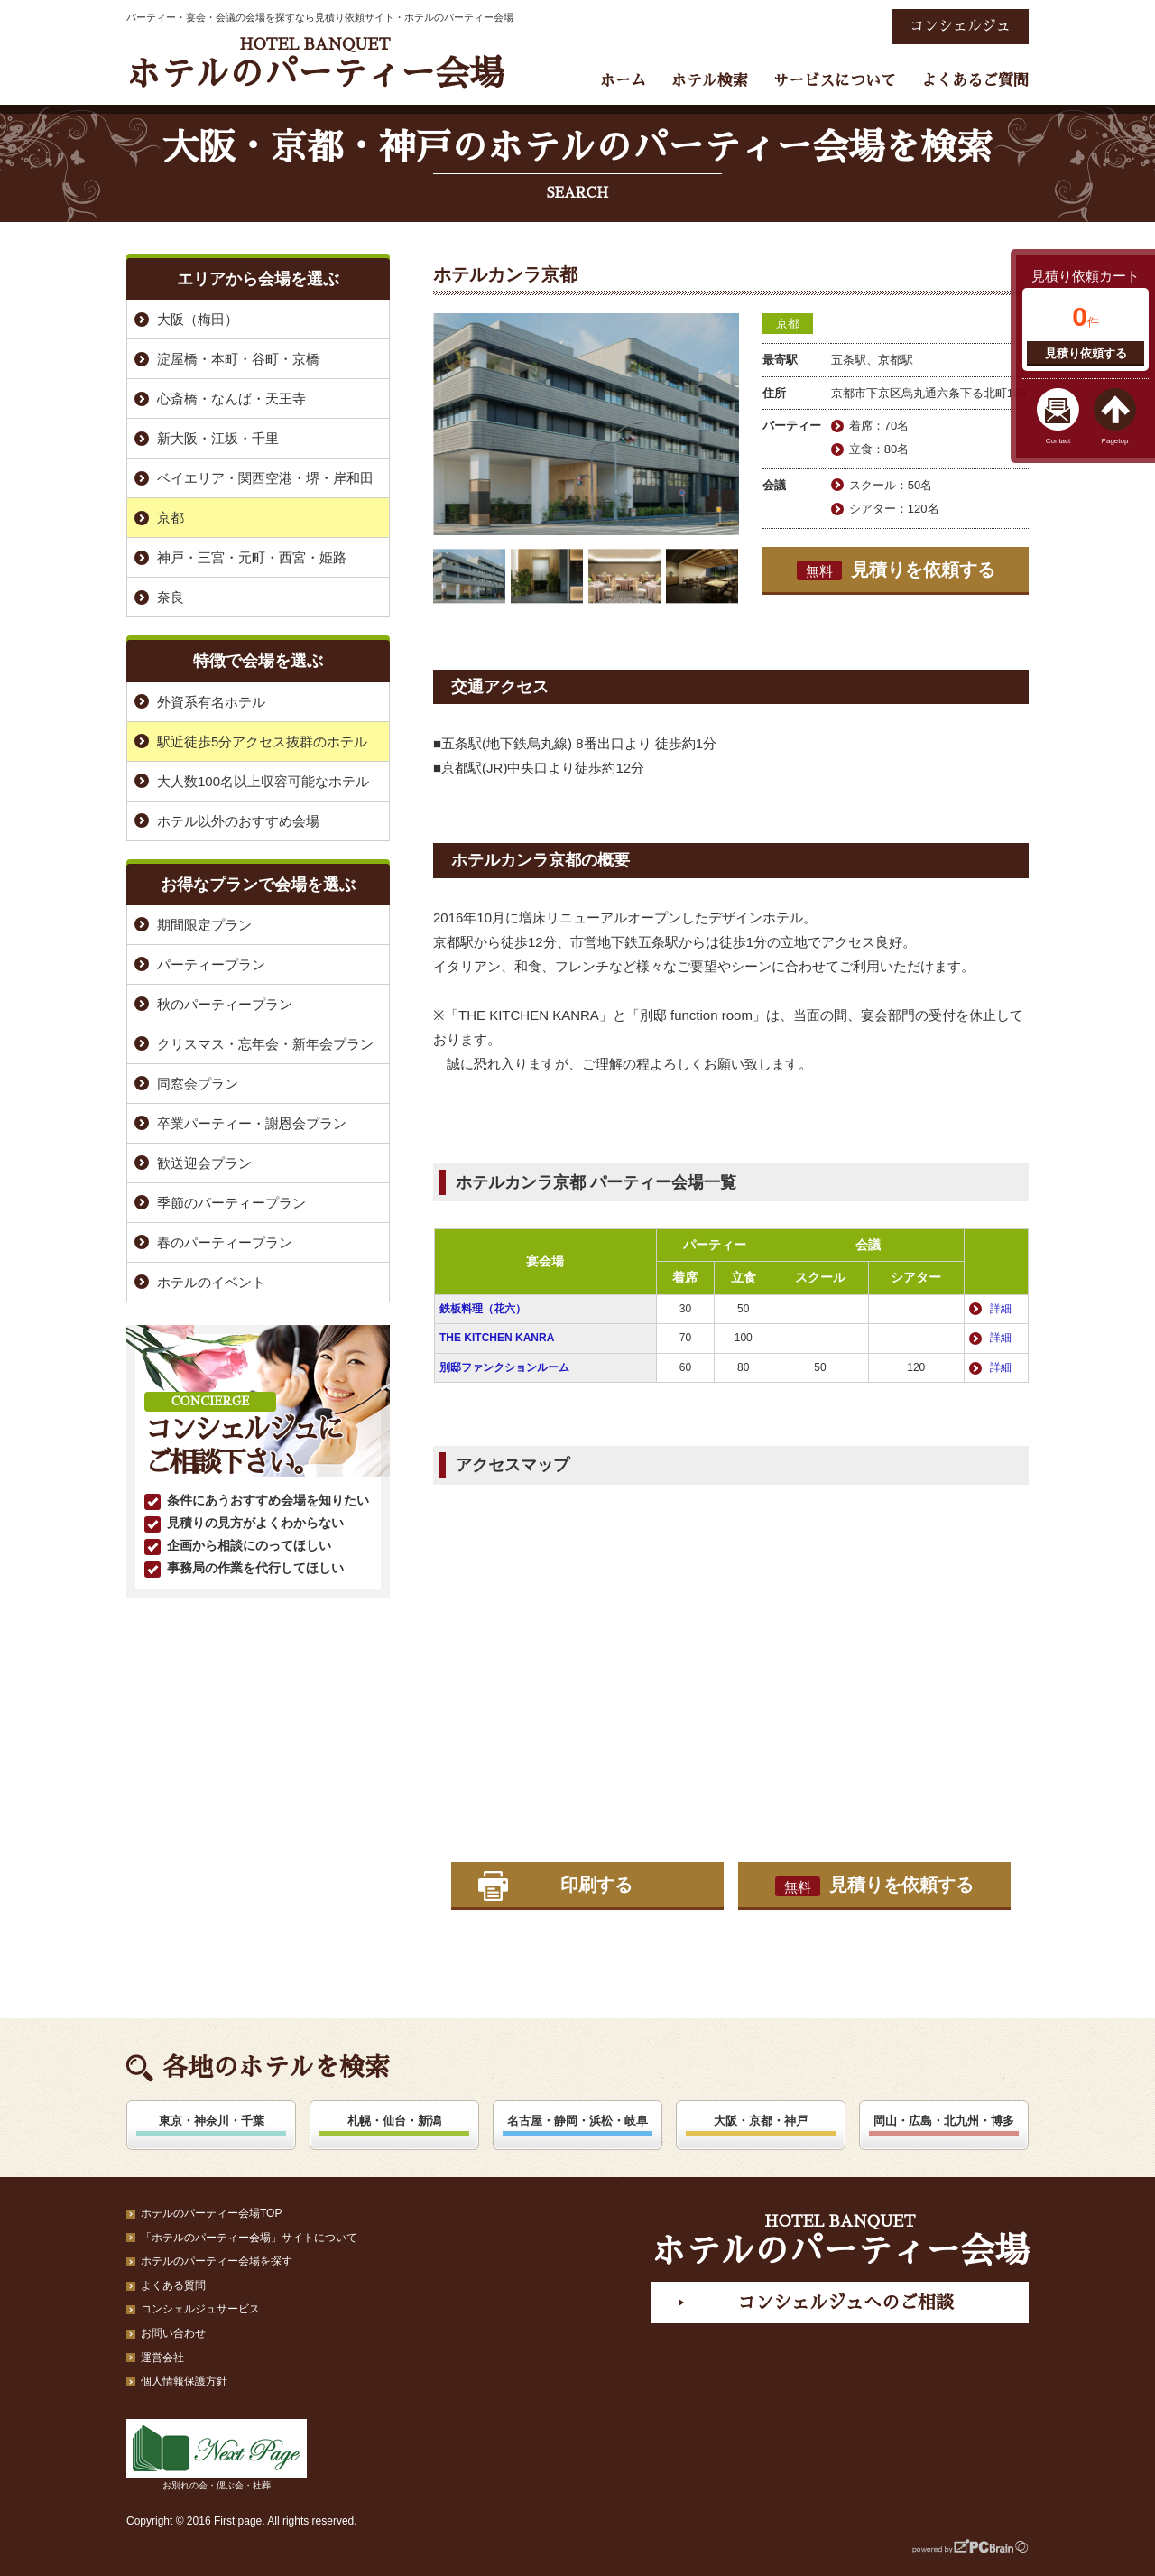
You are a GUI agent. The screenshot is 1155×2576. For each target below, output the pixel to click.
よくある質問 (173, 2285)
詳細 (1001, 1308)
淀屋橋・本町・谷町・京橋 (238, 358)
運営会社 (162, 2357)
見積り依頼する (1086, 353)
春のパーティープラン (224, 1242)
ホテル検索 (709, 80)
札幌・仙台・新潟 (394, 2120)
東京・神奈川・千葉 (211, 2120)
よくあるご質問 (975, 80)
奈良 (170, 597)
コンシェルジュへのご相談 (845, 2302)
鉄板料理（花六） (482, 1308)
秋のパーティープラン (224, 1004)
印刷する (596, 1885)
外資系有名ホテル (211, 701)
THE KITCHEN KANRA (496, 1337)
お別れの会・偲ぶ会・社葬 (216, 2454)
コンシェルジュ (960, 26)
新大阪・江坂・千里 (218, 438)
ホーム (623, 80)
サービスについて (834, 80)
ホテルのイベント (211, 1282)
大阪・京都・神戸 (761, 2120)
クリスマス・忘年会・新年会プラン (265, 1044)
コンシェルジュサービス (200, 2309)
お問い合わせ (173, 2333)
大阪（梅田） (197, 319)
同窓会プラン (197, 1083)
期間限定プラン (204, 924)
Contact (1058, 441)
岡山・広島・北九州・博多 (943, 2120)
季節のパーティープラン (231, 1202)
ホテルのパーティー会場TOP (211, 2213)
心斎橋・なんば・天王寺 (231, 398)
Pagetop (1115, 441)
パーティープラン (211, 964)
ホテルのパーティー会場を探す (216, 2261)
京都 (787, 323)
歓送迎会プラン (204, 1163)
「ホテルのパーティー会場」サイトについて (249, 2237)
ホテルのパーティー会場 (315, 63)
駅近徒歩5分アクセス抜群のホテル (262, 741)
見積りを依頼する (896, 570)
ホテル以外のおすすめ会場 (238, 821)
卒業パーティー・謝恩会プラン (251, 1123)
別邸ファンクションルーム (504, 1367)
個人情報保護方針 (184, 2381)
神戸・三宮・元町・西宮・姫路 (251, 557)
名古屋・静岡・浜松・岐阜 (577, 2120)
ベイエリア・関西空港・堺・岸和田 (265, 478)
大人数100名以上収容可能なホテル (263, 781)
